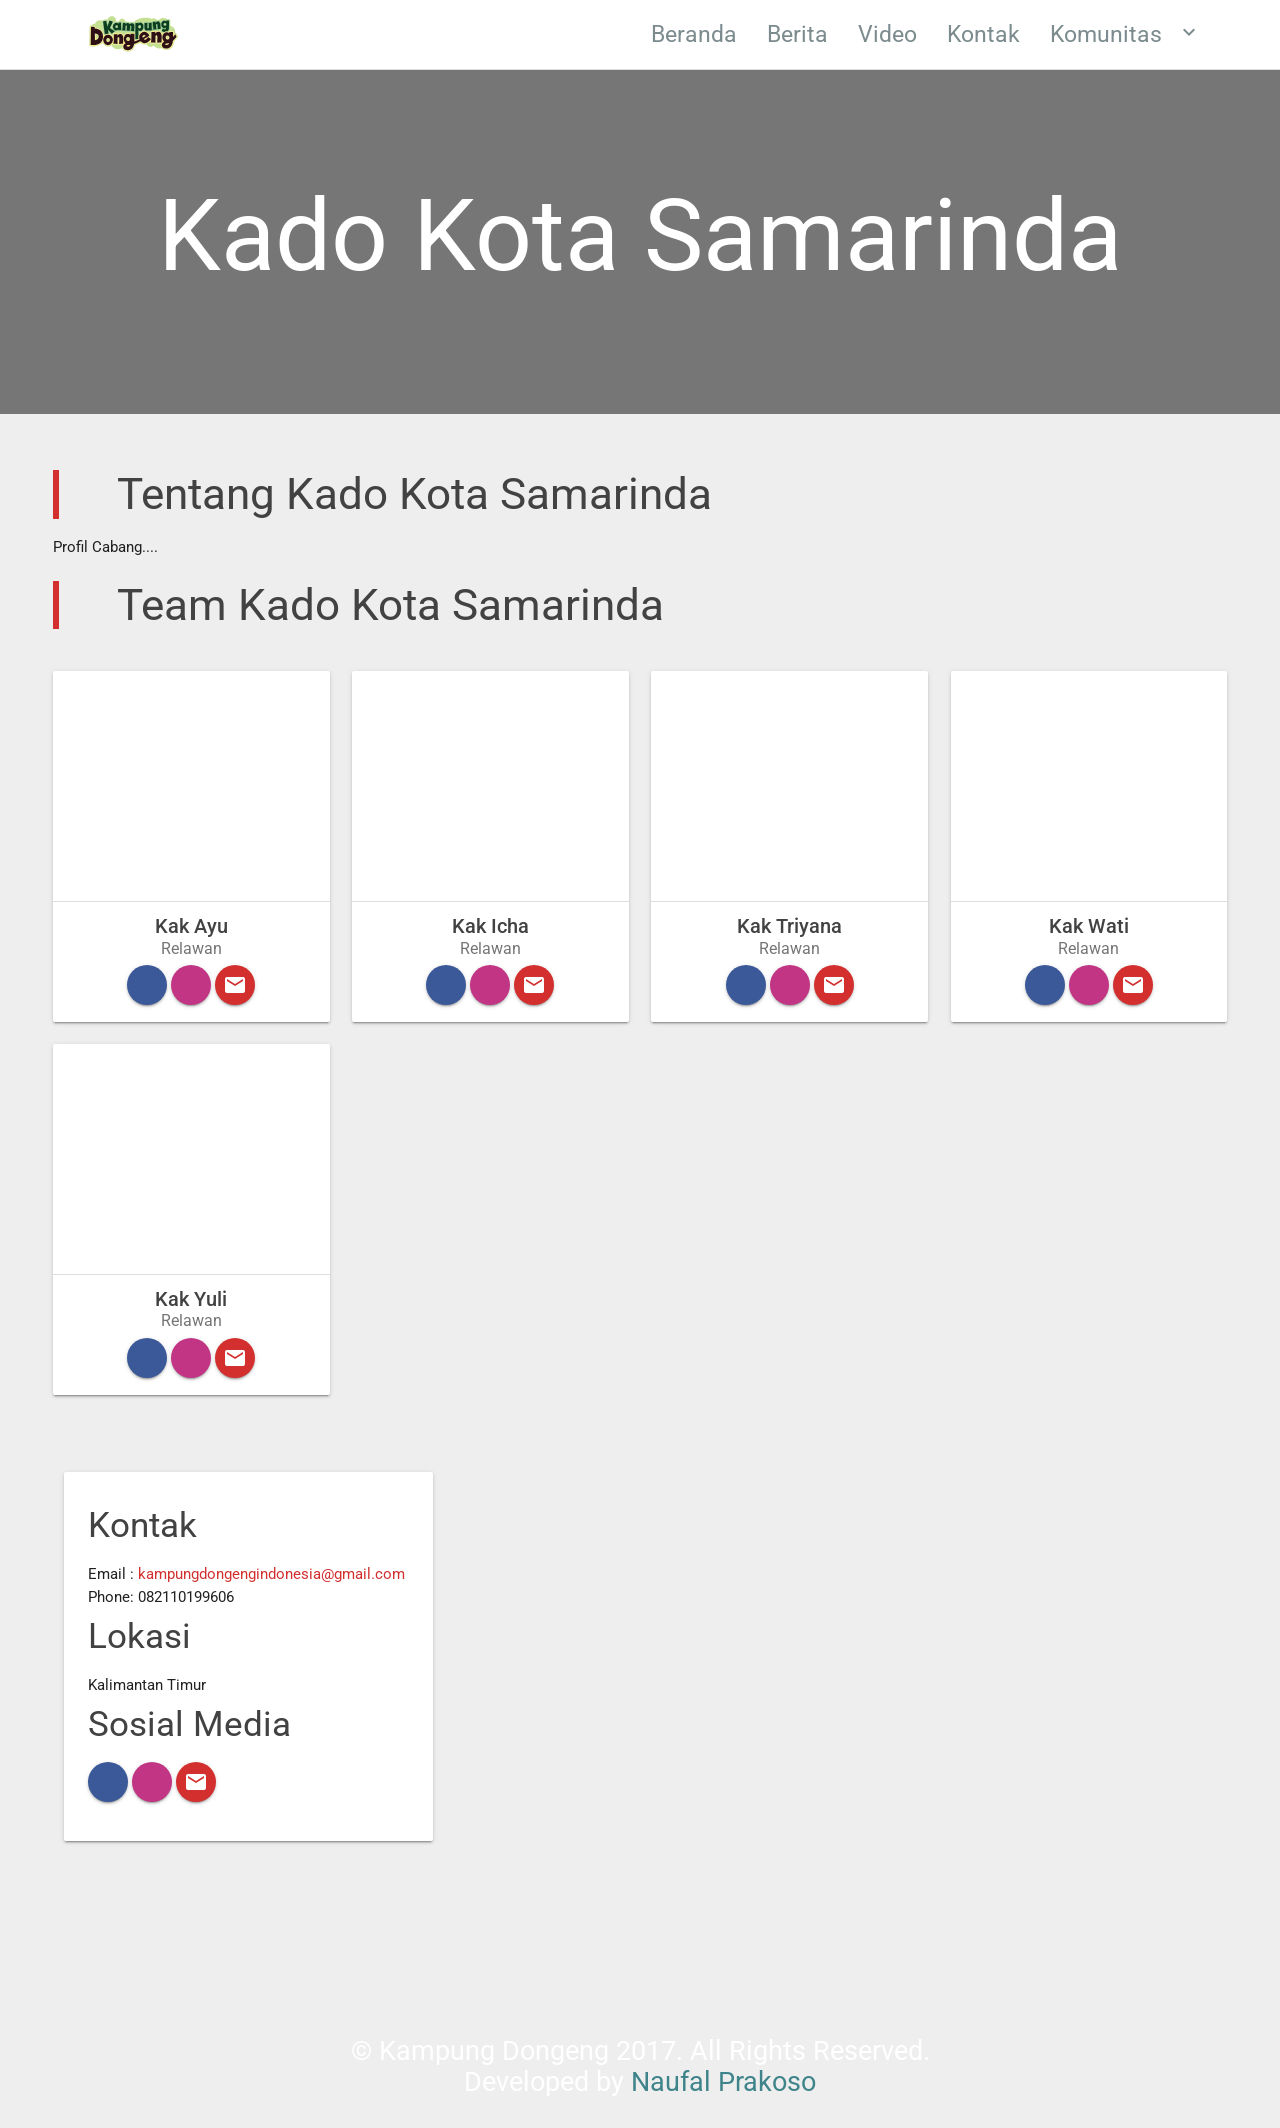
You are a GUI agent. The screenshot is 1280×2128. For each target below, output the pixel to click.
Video (887, 34)
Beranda (694, 34)
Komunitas (1125, 32)
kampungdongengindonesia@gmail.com (271, 1574)
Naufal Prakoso (723, 2082)
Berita (797, 34)
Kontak (983, 34)
